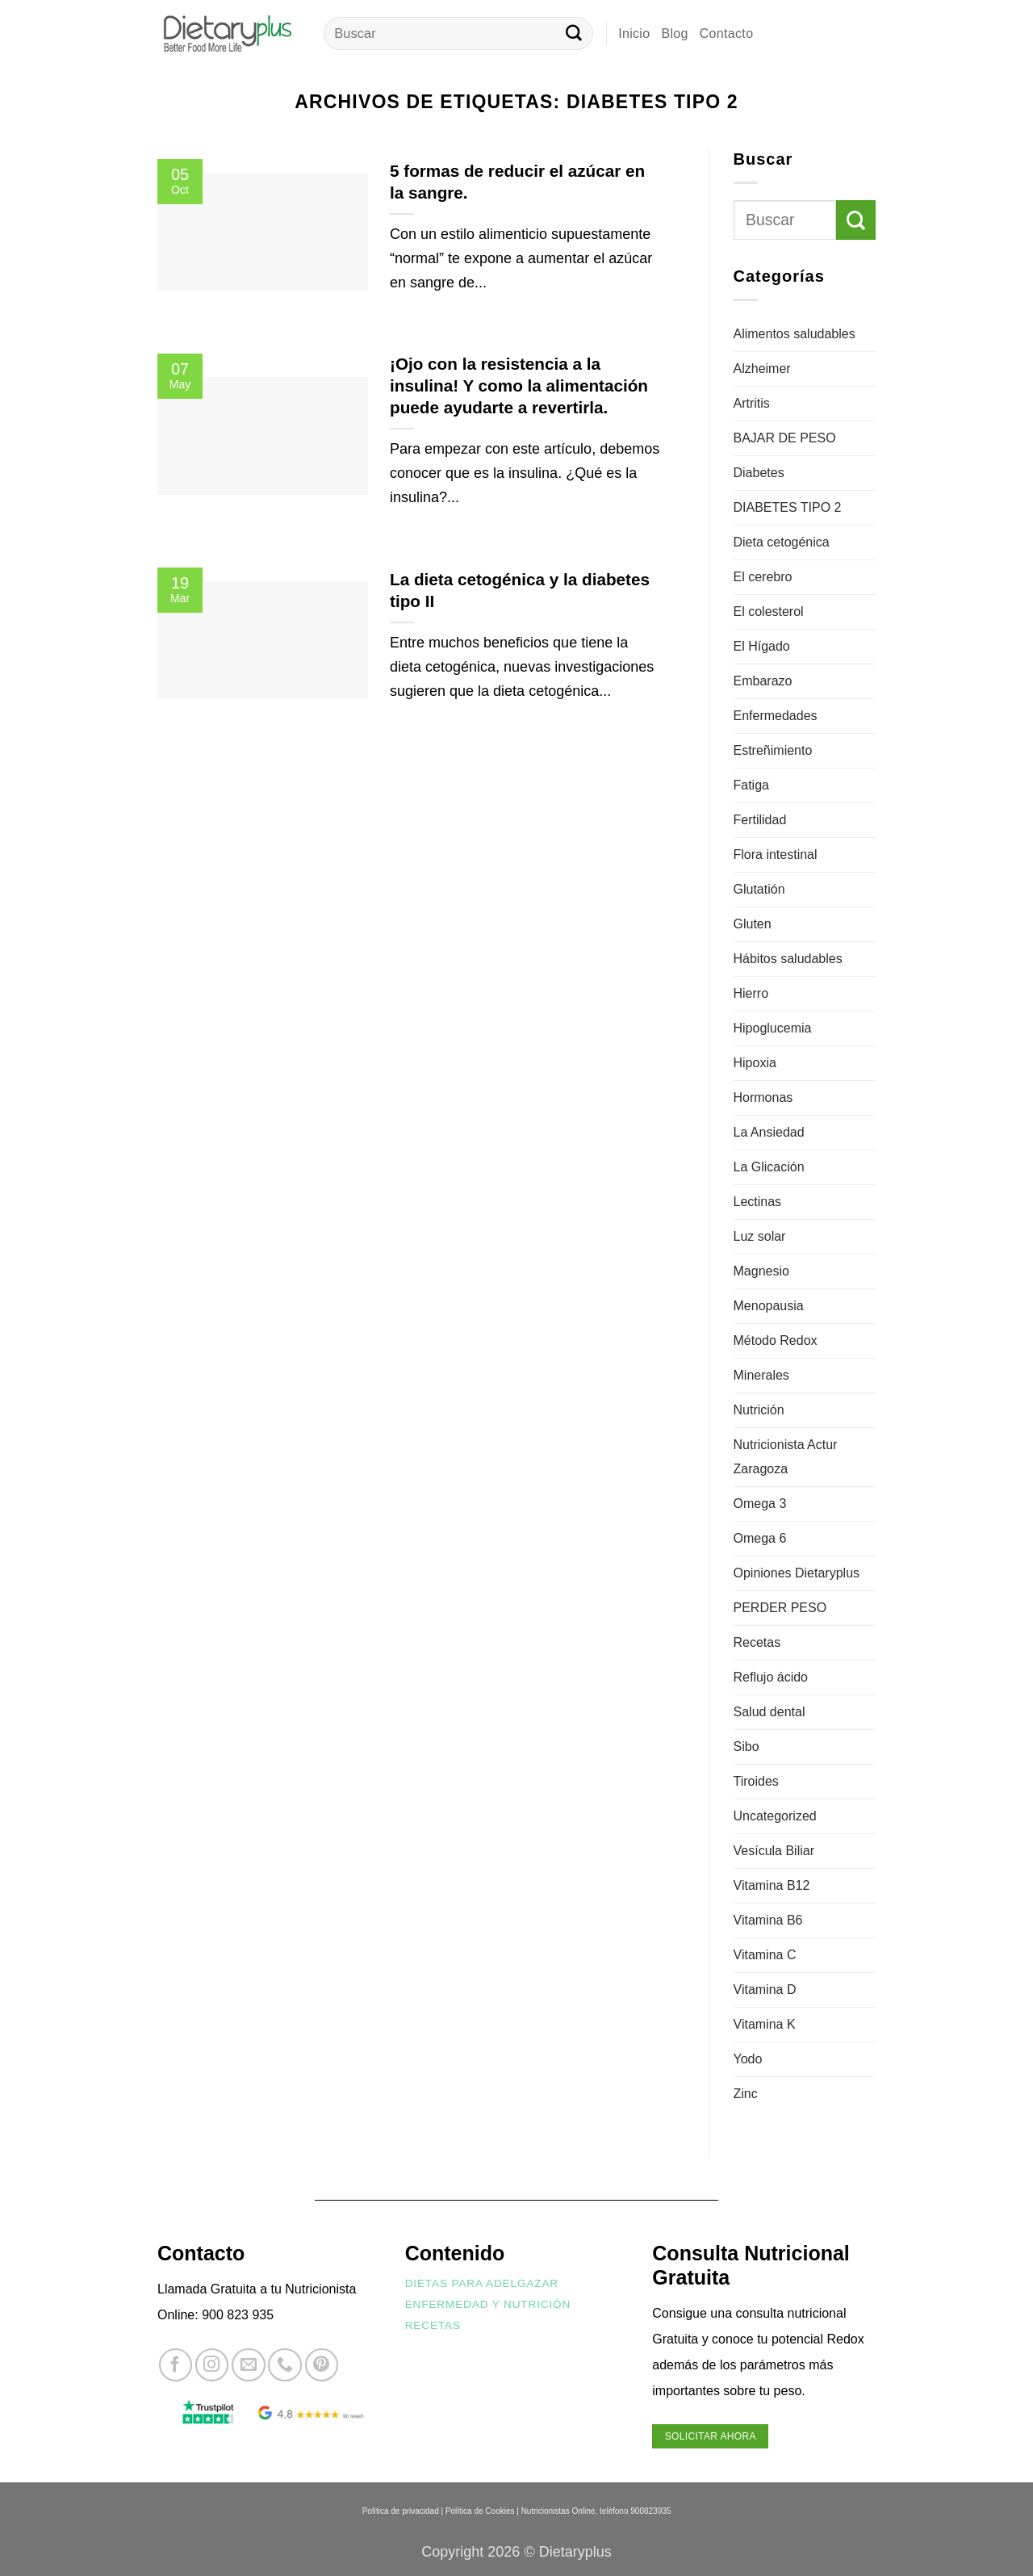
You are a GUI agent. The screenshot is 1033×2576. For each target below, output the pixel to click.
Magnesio (761, 1271)
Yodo (748, 2059)
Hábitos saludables (788, 958)
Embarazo (763, 681)
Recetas (757, 1642)
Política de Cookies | (482, 2511)
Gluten (753, 924)
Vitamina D (765, 1989)
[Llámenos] (284, 2364)
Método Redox (776, 1340)
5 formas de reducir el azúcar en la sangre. (517, 181)
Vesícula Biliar (774, 1851)
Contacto (727, 33)
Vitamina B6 (768, 1920)
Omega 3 (760, 1503)
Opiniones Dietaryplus (797, 1573)
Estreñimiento (773, 750)
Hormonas (763, 1097)
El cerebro (763, 577)
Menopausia (769, 1306)
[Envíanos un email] (248, 2364)
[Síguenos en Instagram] (211, 2364)
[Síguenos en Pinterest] (321, 2364)
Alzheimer (762, 368)
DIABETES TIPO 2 (788, 507)
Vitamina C (765, 1955)
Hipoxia (755, 1063)
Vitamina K (765, 2024)
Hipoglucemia (773, 1028)
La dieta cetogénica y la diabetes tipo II (520, 590)
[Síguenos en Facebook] (175, 2364)
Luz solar (760, 1236)
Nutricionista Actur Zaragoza (786, 1457)
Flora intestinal (776, 854)
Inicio (634, 33)
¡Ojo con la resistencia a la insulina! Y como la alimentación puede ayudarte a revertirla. (519, 385)
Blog (674, 33)
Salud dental (769, 1712)
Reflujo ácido (771, 1677)
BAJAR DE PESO (785, 438)
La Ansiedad (769, 1132)
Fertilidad (760, 820)
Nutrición (759, 1410)
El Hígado (762, 646)
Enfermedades (776, 716)
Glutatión (759, 889)
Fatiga (751, 785)
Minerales (761, 1375)
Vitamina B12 (772, 1885)
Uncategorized (775, 1816)
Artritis (752, 403)
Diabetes (759, 473)
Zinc (746, 2094)
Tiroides (756, 1781)
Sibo (746, 1746)
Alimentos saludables (794, 334)
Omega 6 (760, 1538)
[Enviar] (574, 34)
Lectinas (758, 1201)
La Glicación (769, 1167)
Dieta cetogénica (782, 542)
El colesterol (769, 611)
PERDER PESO (780, 1608)
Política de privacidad (400, 2511)
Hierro (751, 993)
